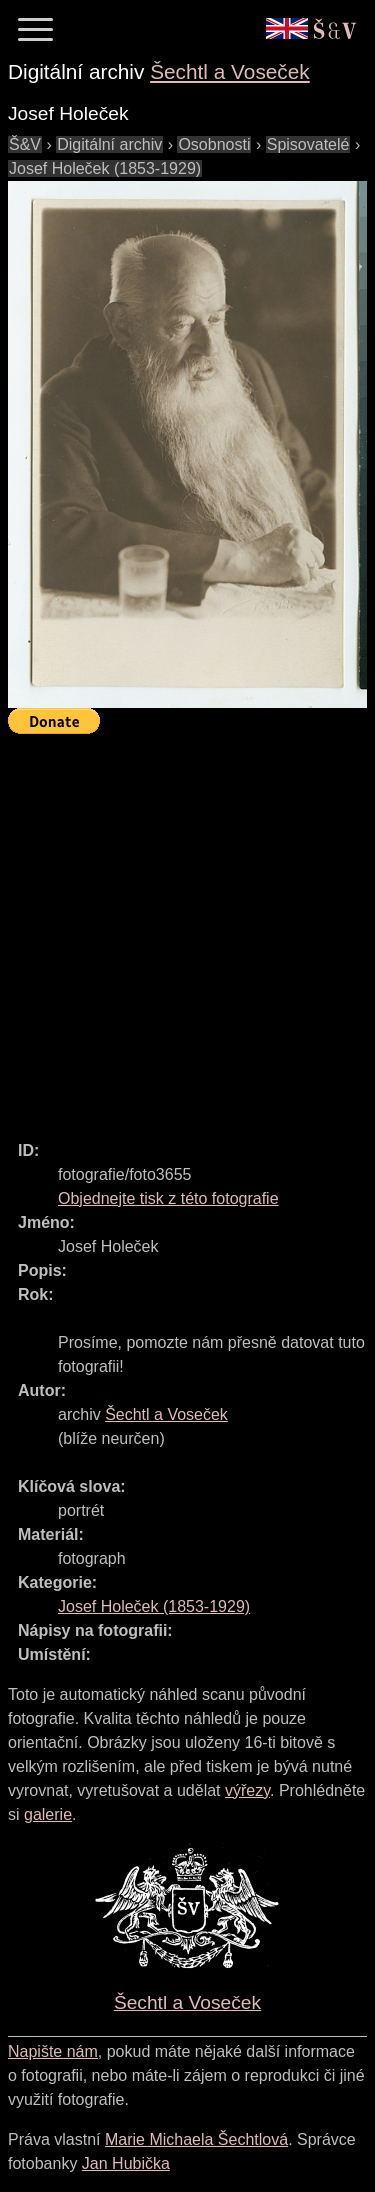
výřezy (247, 1790)
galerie (48, 1814)
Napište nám (53, 2051)
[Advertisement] (187, 928)
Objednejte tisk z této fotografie (168, 1198)
